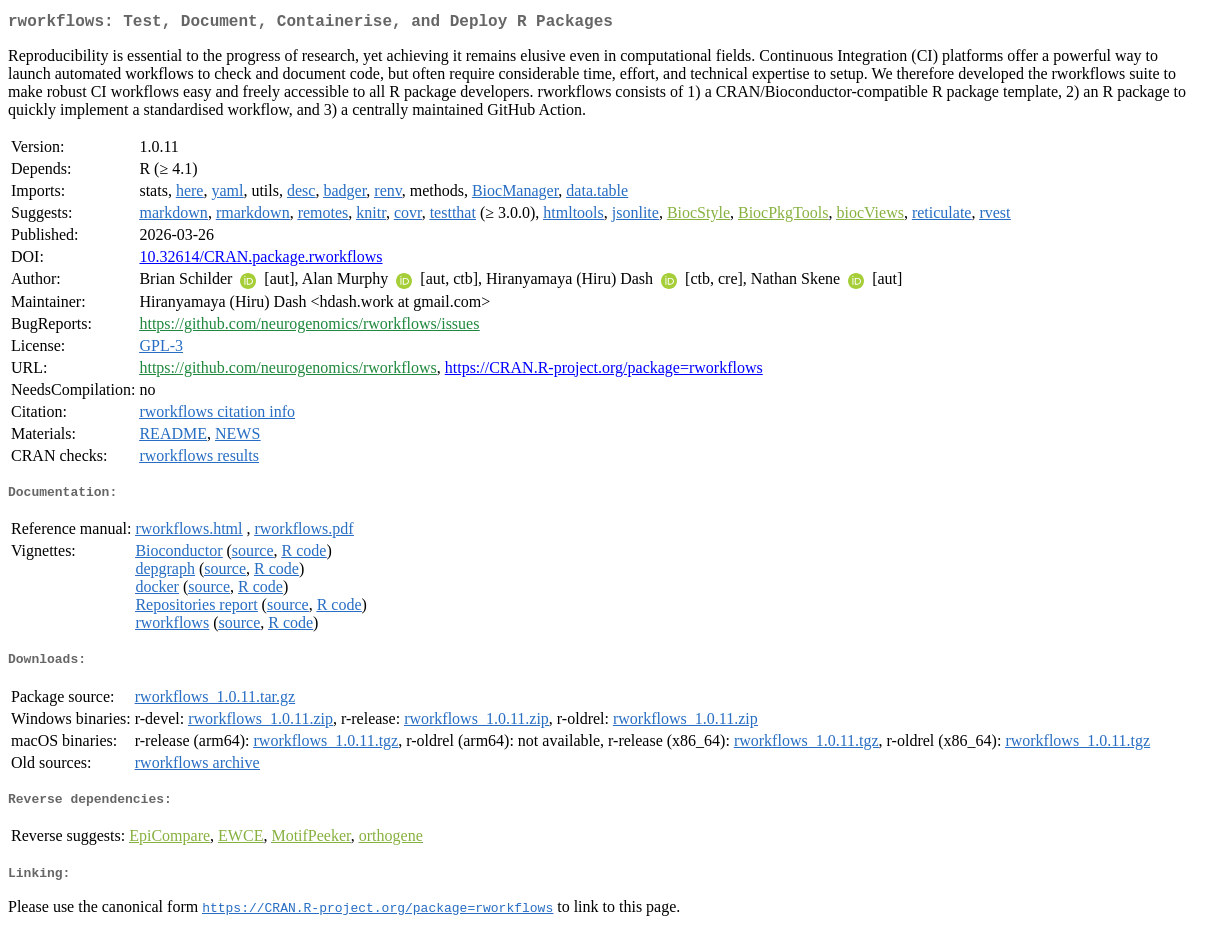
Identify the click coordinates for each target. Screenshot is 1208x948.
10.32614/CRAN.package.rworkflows (260, 260)
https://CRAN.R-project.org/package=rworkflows (604, 371)
